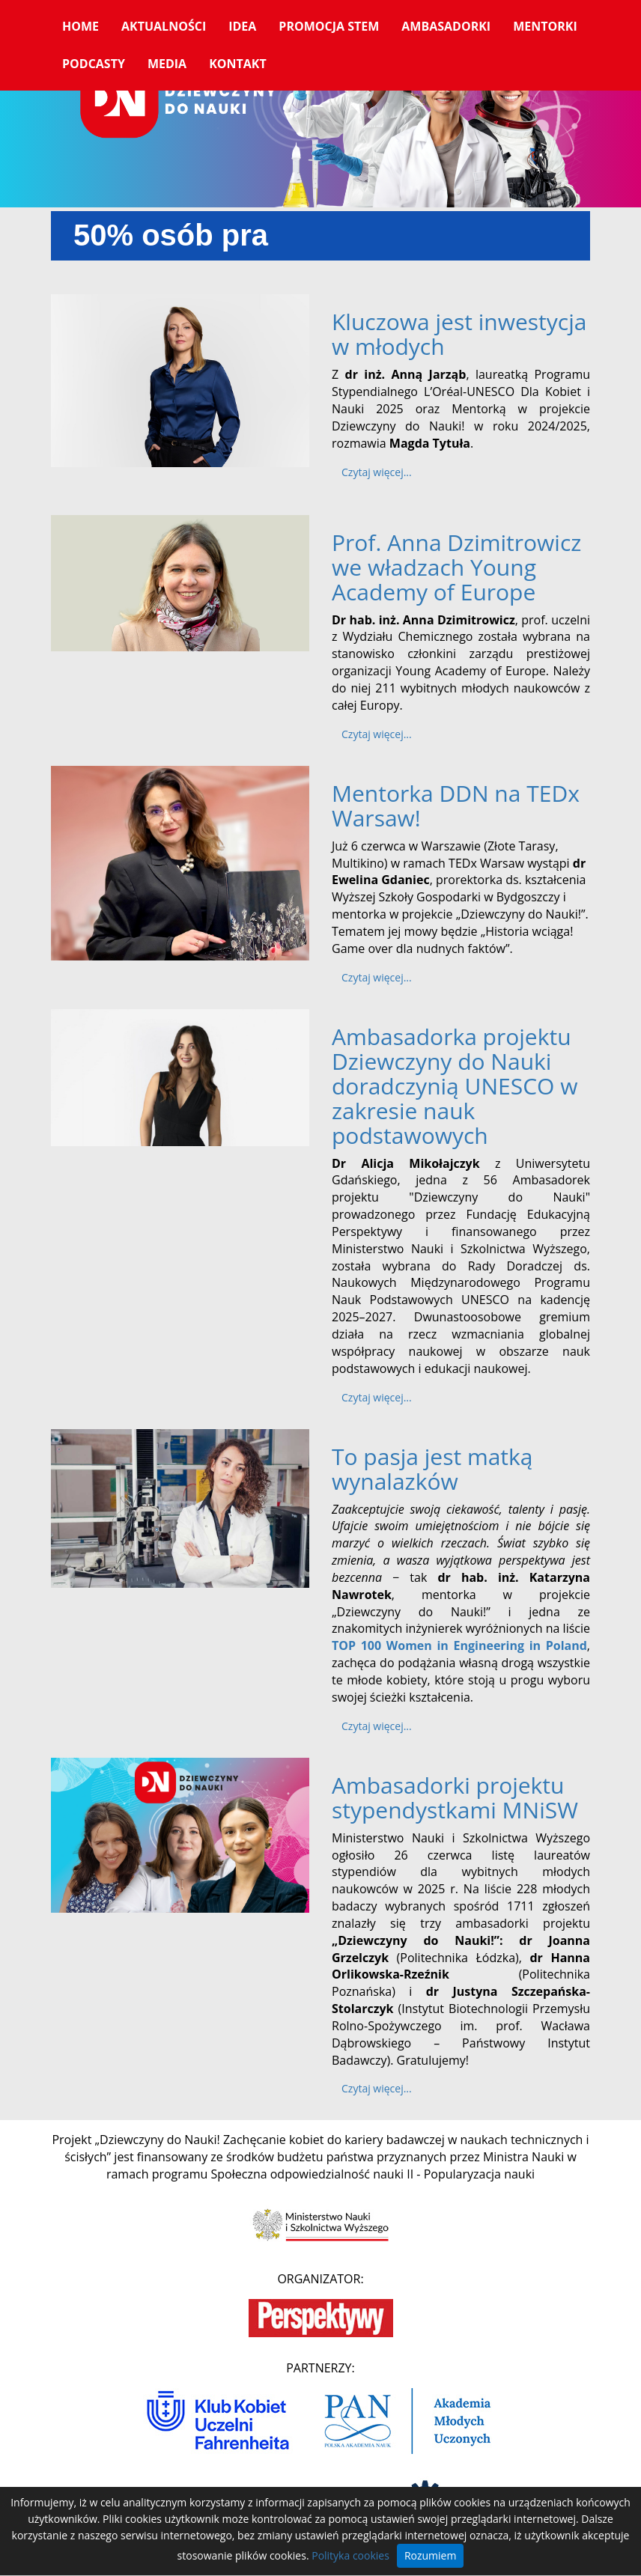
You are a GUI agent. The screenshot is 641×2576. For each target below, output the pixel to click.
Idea (242, 26)
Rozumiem (430, 2555)
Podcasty (93, 63)
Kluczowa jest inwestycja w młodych (459, 334)
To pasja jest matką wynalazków (432, 1468)
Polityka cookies (350, 2555)
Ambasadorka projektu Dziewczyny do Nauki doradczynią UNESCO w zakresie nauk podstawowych (454, 1086)
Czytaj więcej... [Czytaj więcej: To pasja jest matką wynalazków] (376, 1726)
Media (167, 63)
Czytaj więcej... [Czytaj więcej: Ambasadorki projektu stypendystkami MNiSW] (376, 2088)
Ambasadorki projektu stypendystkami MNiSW (455, 1797)
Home (80, 26)
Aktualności (163, 26)
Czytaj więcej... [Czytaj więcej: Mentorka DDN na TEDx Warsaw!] (376, 977)
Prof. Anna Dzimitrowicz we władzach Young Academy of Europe (456, 567)
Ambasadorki (445, 26)
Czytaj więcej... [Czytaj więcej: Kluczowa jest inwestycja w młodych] (376, 472)
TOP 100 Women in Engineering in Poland (459, 1645)
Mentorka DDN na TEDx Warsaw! (456, 805)
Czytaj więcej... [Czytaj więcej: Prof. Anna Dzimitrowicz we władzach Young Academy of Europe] (376, 734)
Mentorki (545, 26)
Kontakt (238, 63)
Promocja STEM (329, 26)
